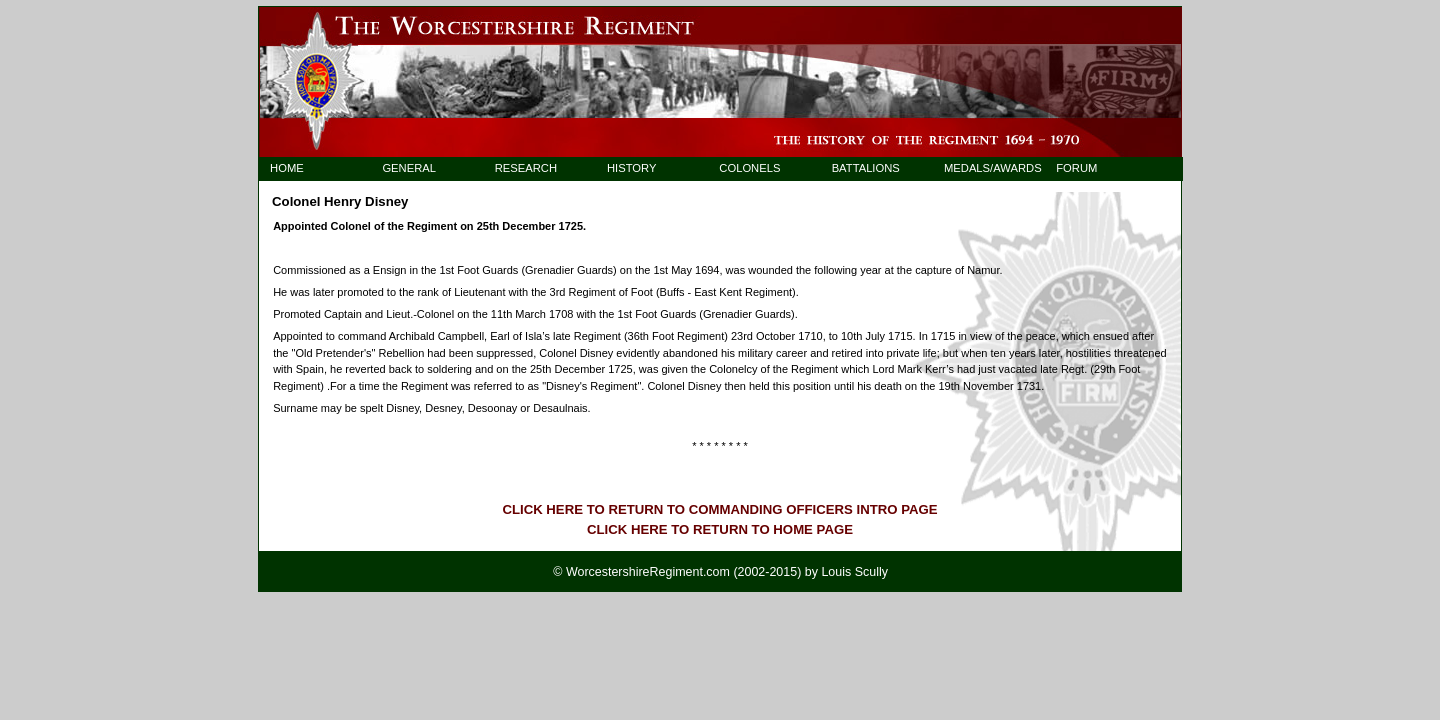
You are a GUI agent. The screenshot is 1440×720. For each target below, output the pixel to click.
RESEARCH (526, 168)
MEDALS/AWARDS (983, 168)
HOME (287, 168)
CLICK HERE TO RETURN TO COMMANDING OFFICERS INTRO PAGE (719, 509)
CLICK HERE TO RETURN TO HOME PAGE (720, 529)
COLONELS (749, 168)
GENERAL (409, 168)
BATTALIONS (866, 168)
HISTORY (631, 168)
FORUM (1076, 168)
